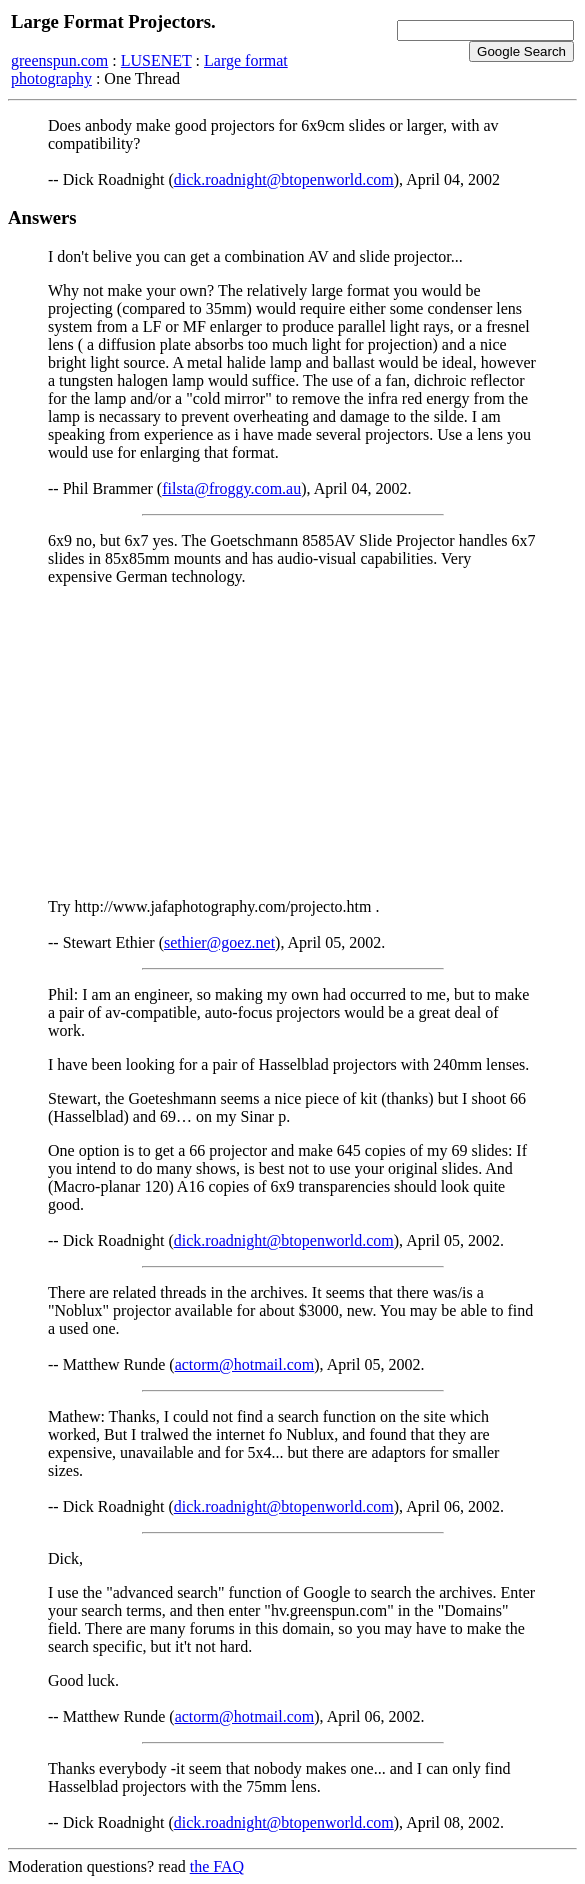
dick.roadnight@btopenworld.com (284, 179)
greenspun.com (59, 60)
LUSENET (156, 60)
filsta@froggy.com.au (231, 488)
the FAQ (217, 1866)
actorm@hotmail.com (245, 1364)
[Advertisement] (292, 742)
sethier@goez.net (219, 942)
